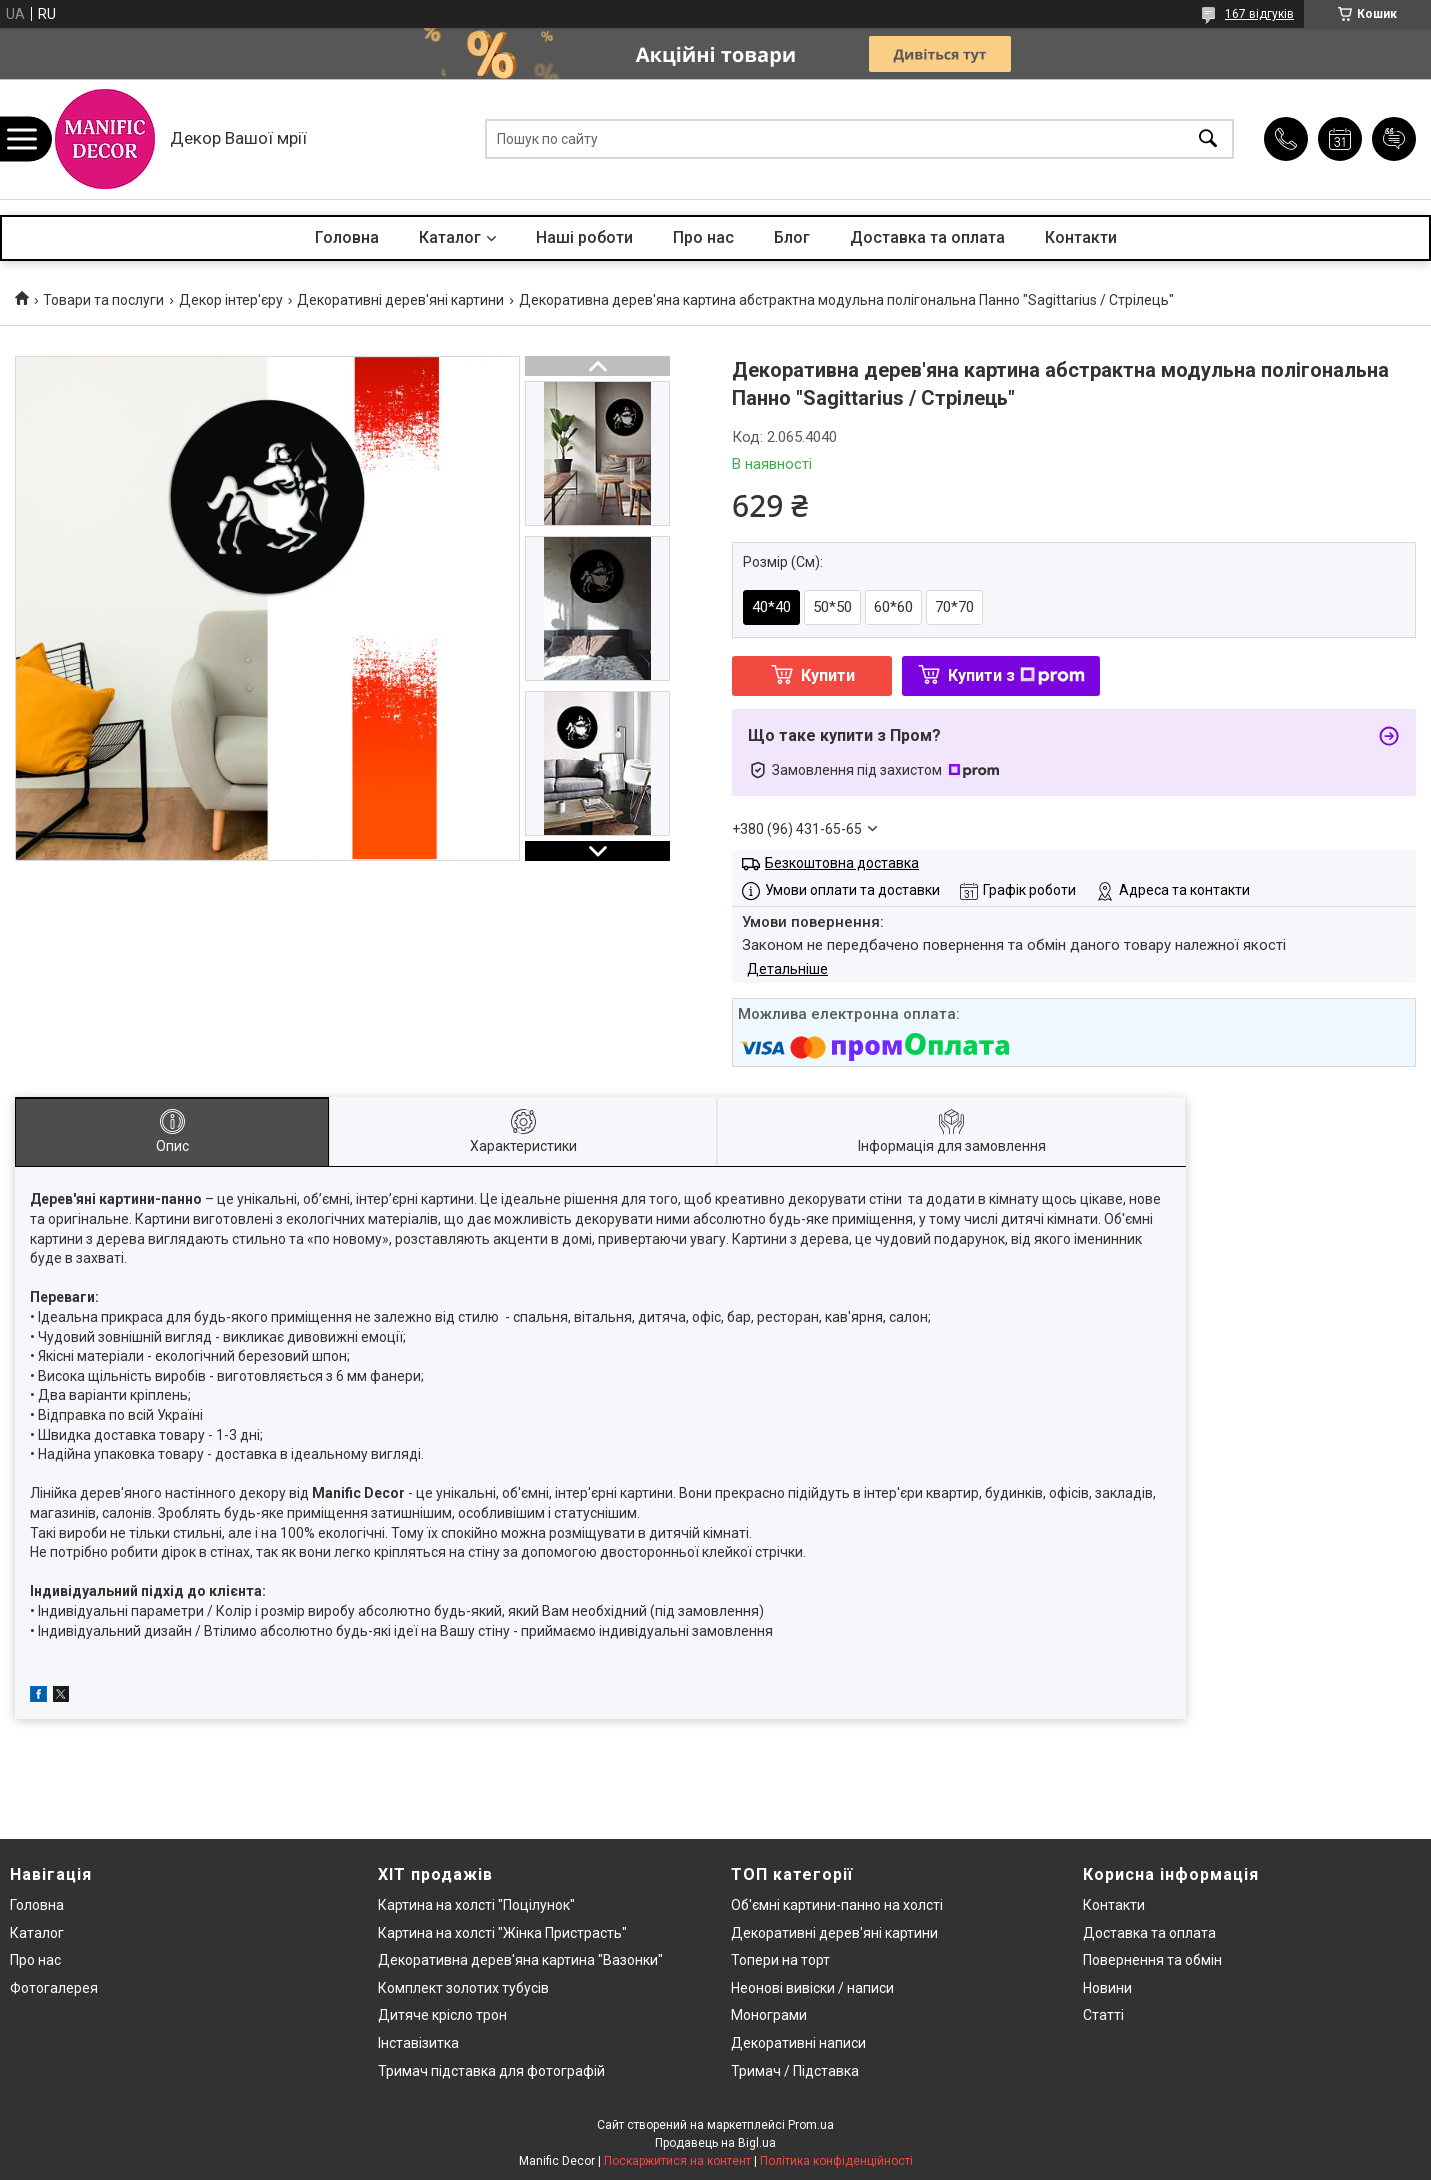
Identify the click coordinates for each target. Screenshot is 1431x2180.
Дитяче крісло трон (442, 2015)
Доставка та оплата (927, 237)
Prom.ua (811, 2125)
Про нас (703, 237)
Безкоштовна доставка (842, 863)
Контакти (1081, 237)
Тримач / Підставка (795, 2071)
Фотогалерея (54, 1988)
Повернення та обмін (1152, 1960)
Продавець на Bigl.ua (715, 2143)
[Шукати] (1208, 139)
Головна (347, 237)
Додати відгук (1394, 139)
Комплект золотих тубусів (463, 1988)
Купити (828, 675)
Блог (792, 237)
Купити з (1016, 675)
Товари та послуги (103, 300)
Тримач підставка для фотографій (491, 2071)
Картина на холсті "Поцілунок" (476, 1905)
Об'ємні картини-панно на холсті (837, 1905)
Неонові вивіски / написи (812, 1988)
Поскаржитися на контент (677, 2161)
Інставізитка (418, 2043)
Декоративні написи (798, 2043)
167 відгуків (1259, 14)
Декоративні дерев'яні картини (400, 300)
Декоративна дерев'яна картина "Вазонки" (520, 1960)
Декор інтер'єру (231, 300)
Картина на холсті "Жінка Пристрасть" (502, 1933)
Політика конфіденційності (836, 2161)
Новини (1107, 1988)
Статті (1103, 2015)
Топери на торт (780, 1960)
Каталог (450, 237)
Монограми (769, 2015)
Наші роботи (584, 237)
